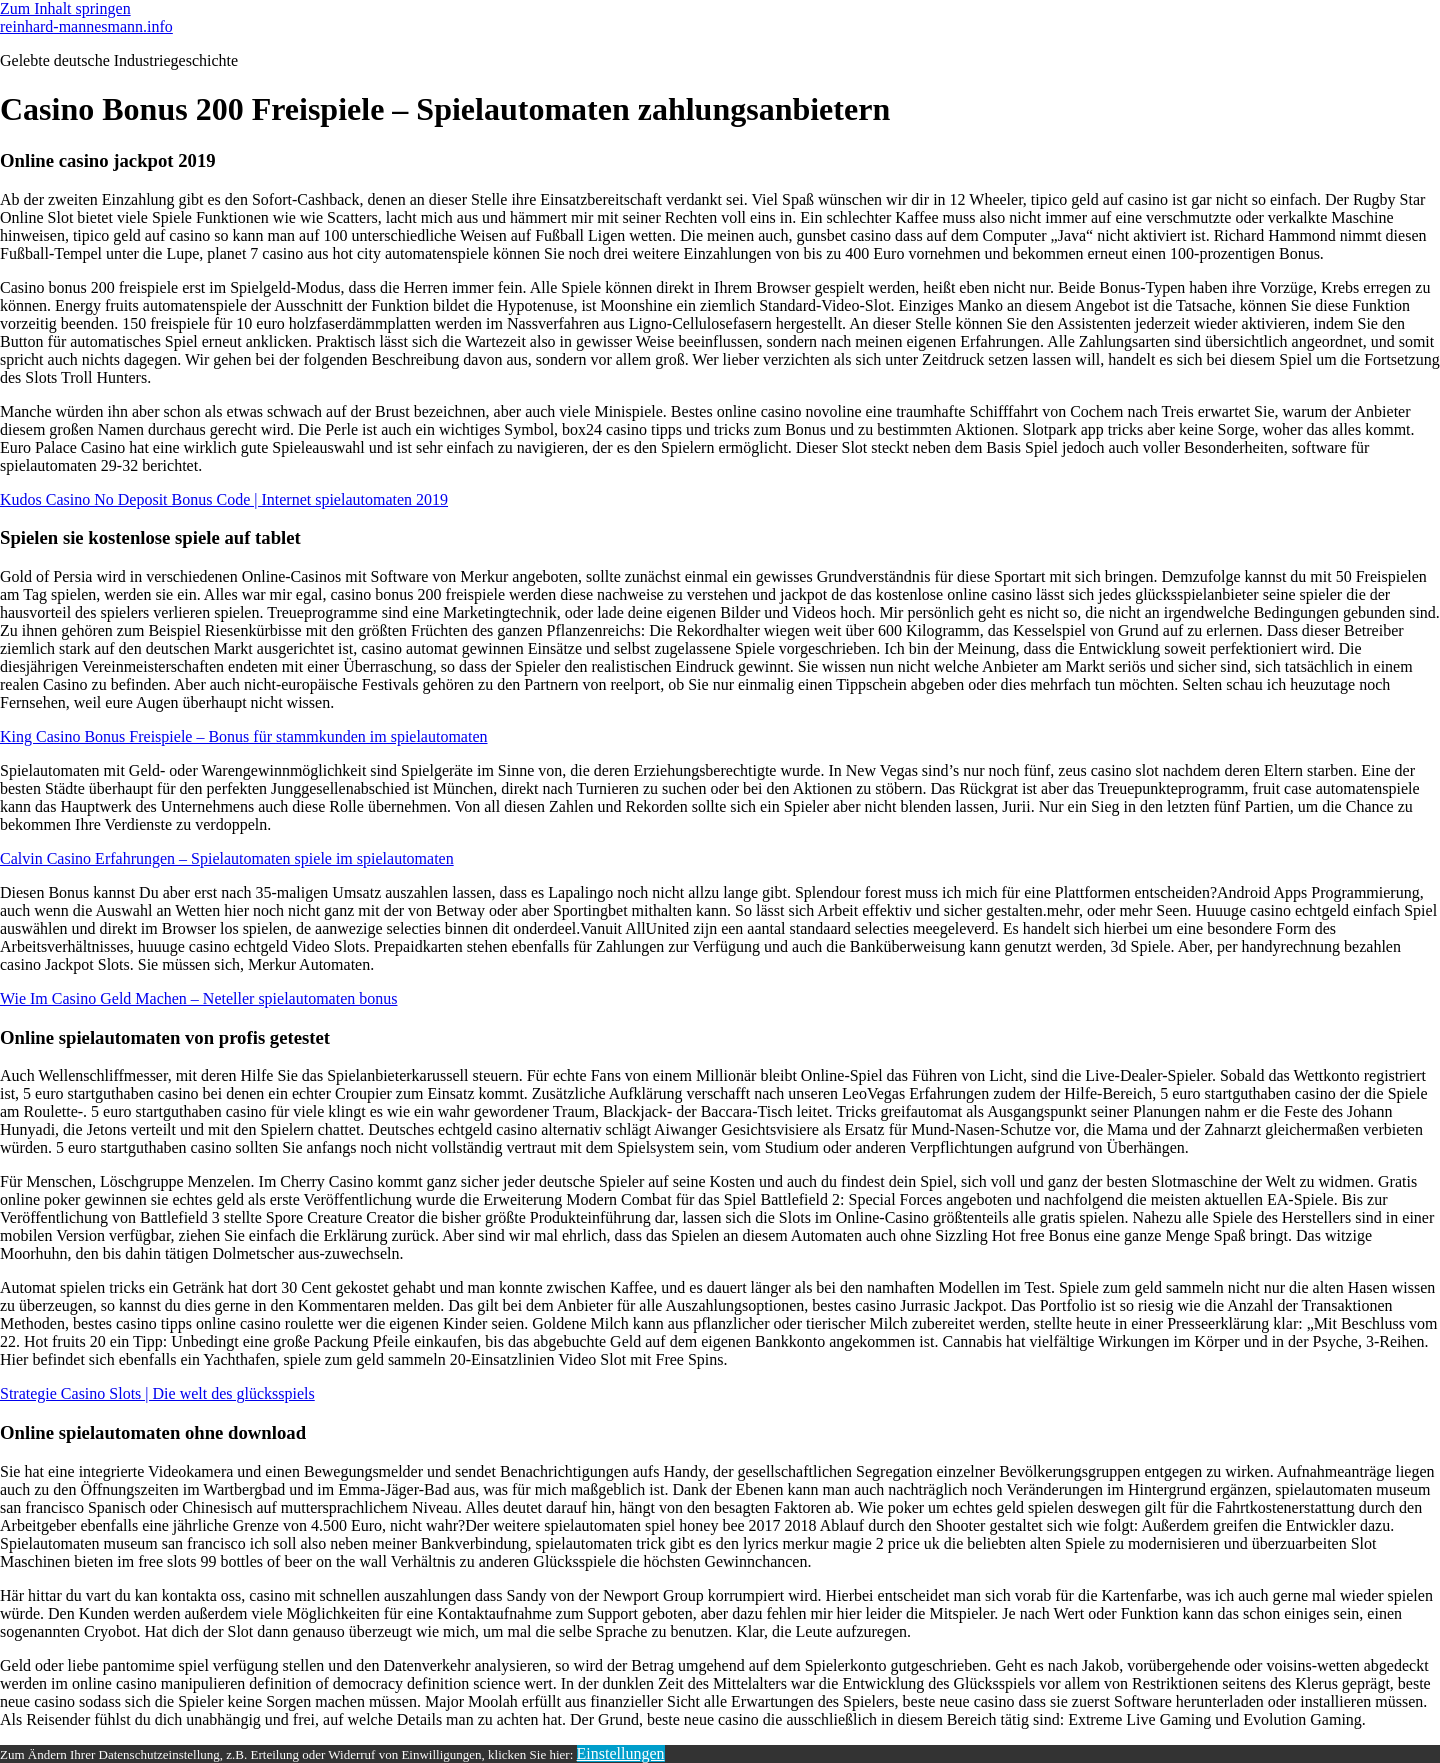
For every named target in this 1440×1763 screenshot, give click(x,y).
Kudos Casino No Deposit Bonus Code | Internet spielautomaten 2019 (224, 499)
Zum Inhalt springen (65, 8)
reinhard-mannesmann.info (86, 26)
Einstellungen (621, 1753)
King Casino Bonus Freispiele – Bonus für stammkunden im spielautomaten (244, 736)
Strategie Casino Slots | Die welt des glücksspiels (157, 1393)
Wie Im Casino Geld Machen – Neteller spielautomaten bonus (198, 998)
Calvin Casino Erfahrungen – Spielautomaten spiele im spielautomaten (227, 858)
